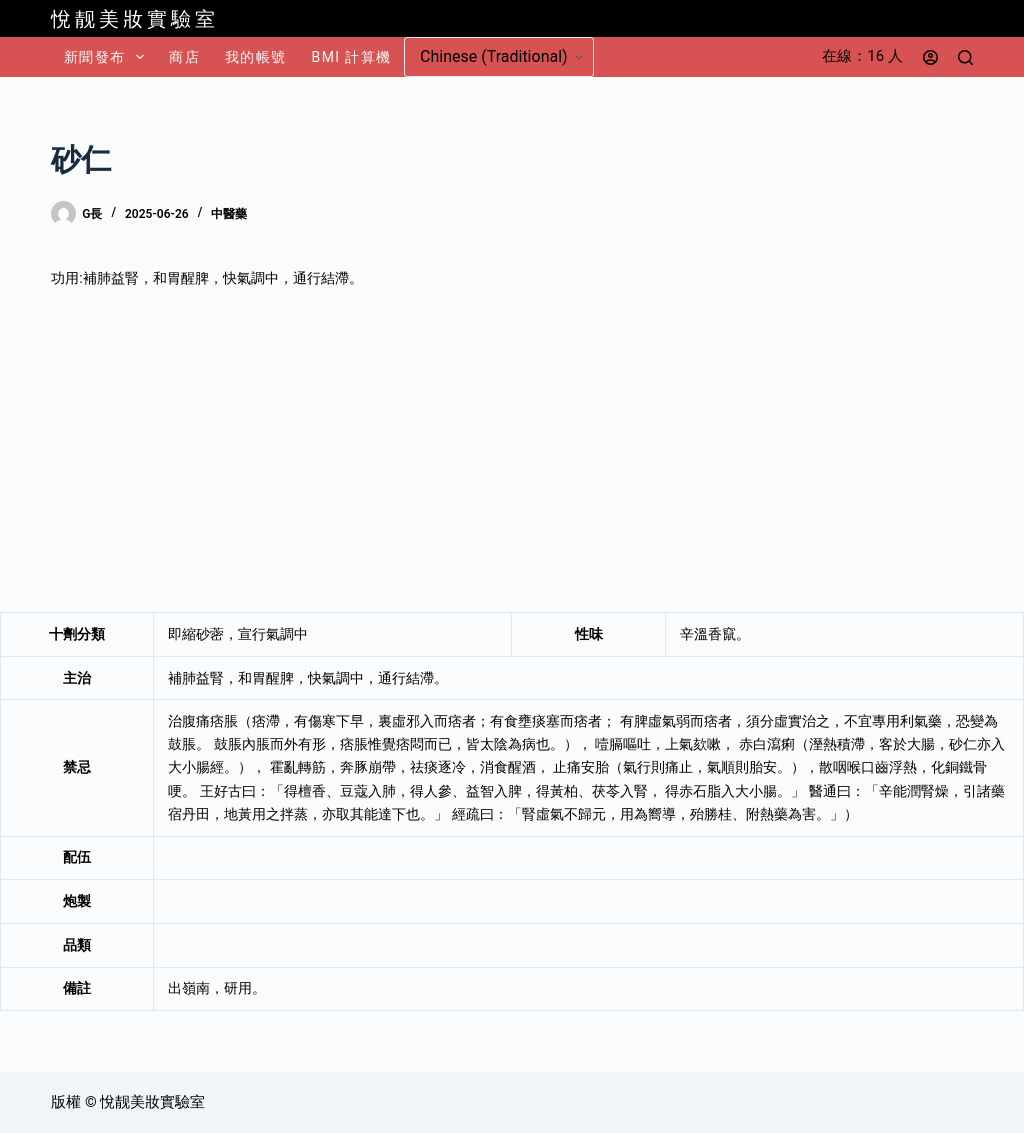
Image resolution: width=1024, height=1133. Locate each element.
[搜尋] (965, 57)
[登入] (930, 57)
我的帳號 (256, 57)
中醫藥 (229, 214)
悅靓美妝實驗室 (135, 19)
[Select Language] (499, 57)
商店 (184, 57)
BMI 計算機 (352, 57)
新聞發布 (108, 57)
